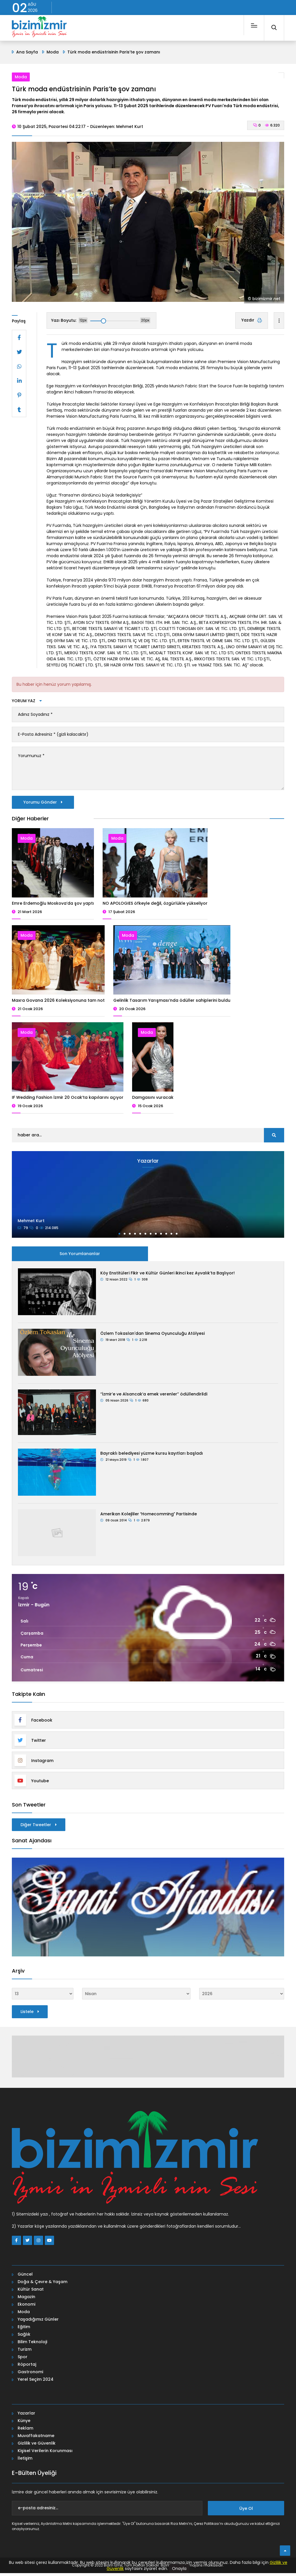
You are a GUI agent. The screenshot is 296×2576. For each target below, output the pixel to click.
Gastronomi (30, 2375)
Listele (30, 2015)
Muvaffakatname (36, 2438)
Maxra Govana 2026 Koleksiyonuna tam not (58, 1003)
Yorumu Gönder (42, 805)
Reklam (25, 2431)
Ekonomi (26, 2307)
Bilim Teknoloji (32, 2345)
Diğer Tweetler (39, 1827)
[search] (274, 1138)
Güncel (25, 2277)
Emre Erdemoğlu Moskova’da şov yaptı (53, 906)
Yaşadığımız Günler (38, 2322)
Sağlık (24, 2337)
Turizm (25, 2352)
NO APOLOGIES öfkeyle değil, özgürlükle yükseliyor (155, 906)
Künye (24, 2423)
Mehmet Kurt (31, 1223)
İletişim (25, 2461)
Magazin (26, 2299)
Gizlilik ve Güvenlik (37, 2446)
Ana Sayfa (27, 52)
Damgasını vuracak (152, 1100)
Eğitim (24, 2329)
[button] (119, 1236)
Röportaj (27, 2367)
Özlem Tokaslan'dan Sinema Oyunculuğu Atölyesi (152, 1336)
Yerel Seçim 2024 (35, 2382)
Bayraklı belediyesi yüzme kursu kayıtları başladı (151, 1456)
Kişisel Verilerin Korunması (45, 2453)
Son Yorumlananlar (80, 1256)
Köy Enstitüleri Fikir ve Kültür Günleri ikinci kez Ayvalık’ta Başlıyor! (167, 1276)
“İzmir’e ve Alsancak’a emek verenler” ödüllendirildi (153, 1397)
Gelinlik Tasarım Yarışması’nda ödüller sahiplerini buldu (171, 1003)
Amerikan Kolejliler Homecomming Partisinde (148, 1517)
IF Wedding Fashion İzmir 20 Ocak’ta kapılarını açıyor (67, 1100)
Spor (22, 2360)
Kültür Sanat (31, 2292)
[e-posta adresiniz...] (107, 2511)
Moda (53, 52)
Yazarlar (26, 2416)
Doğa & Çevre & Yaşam (42, 2284)
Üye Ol (246, 2511)
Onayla (179, 2568)
